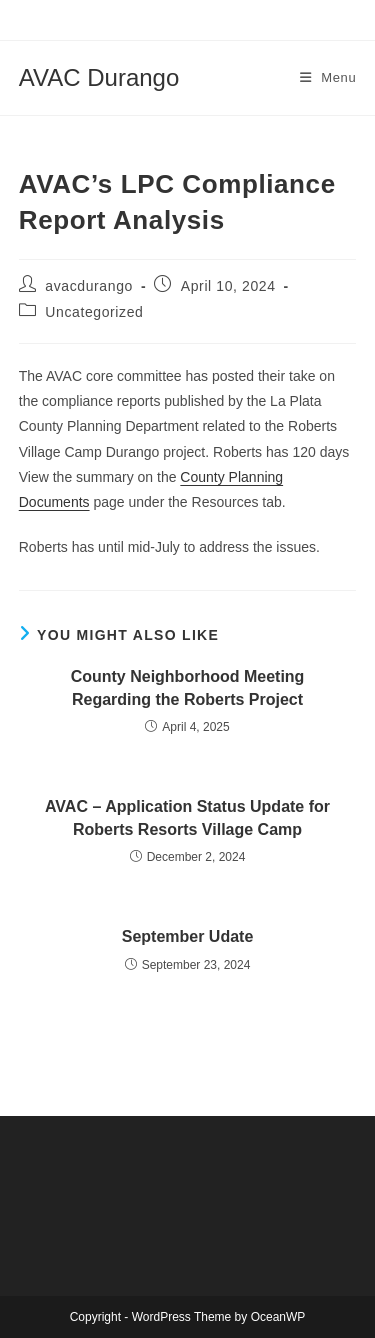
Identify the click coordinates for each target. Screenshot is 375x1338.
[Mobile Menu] (328, 77)
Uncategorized (94, 312)
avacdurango (89, 286)
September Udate (188, 936)
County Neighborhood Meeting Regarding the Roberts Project (188, 687)
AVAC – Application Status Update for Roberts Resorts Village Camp (187, 817)
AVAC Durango (99, 77)
